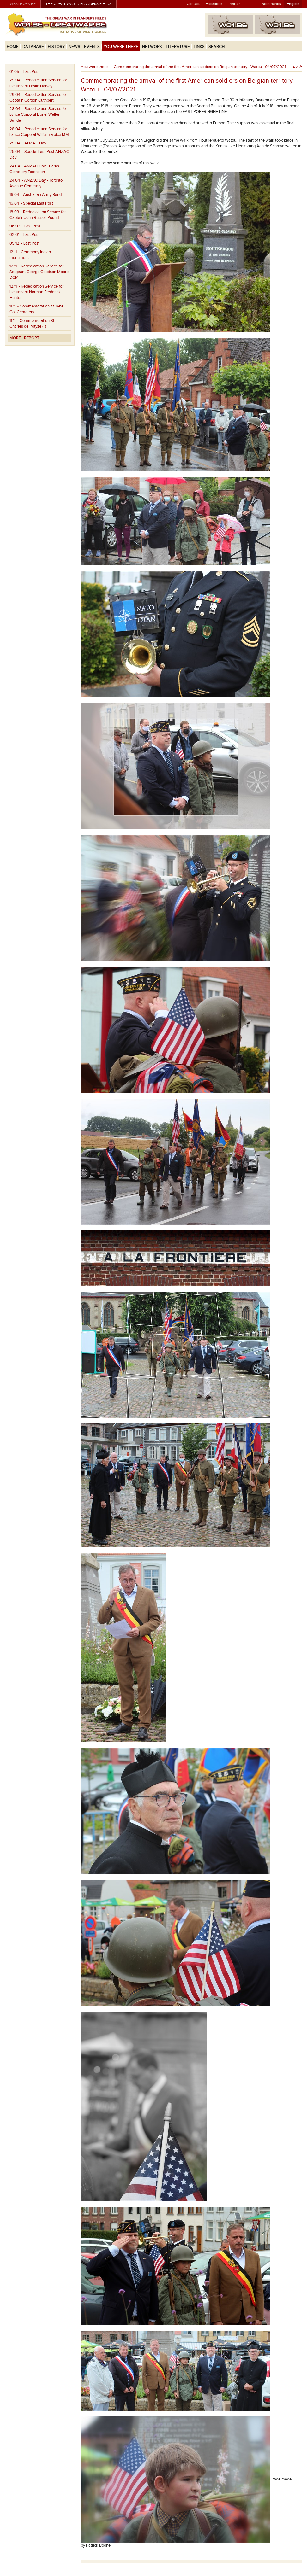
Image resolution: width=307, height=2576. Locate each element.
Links (199, 46)
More (15, 338)
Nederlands (271, 4)
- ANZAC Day (27, 143)
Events (92, 46)
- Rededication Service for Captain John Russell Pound (37, 214)
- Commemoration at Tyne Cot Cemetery (36, 309)
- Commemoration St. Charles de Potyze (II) (32, 323)
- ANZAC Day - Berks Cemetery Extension (34, 169)
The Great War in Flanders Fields (78, 4)
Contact (193, 4)
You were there (121, 46)
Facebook (214, 4)
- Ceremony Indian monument (30, 254)
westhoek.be (23, 4)
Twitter (234, 4)
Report (31, 338)
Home (13, 46)
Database (33, 46)
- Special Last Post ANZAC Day (39, 154)
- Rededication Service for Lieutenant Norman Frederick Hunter (36, 292)
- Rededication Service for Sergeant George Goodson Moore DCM (39, 272)
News (74, 46)
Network (152, 46)
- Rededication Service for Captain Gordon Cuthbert (38, 97)
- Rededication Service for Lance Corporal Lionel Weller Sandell (38, 114)
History (56, 46)
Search (216, 46)
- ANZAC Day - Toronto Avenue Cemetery (36, 183)
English (293, 4)
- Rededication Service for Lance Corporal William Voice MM (39, 131)
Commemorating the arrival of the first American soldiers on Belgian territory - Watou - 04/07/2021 (200, 66)
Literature (178, 46)
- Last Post (24, 71)
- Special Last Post (31, 203)
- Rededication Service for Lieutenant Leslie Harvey (38, 83)
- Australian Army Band (35, 194)
